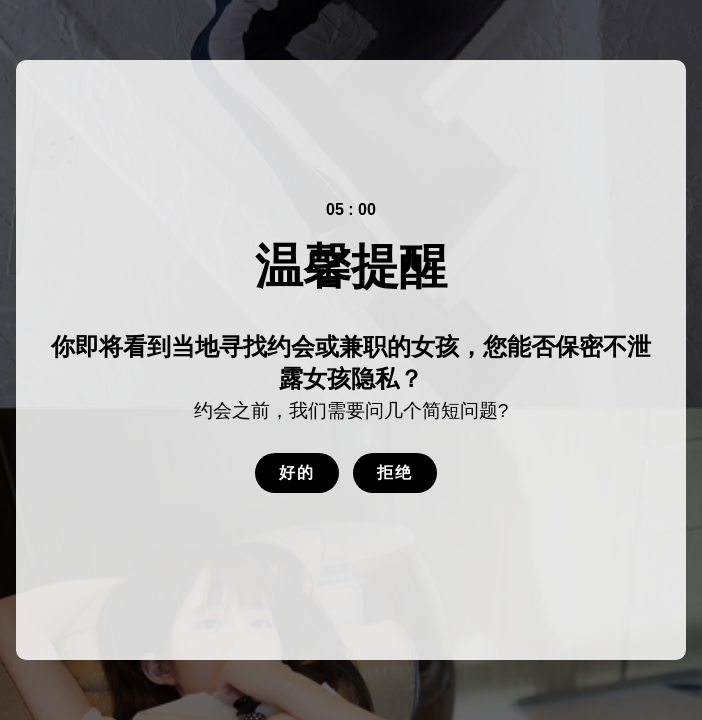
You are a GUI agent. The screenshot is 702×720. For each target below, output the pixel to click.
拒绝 (395, 472)
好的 (297, 472)
